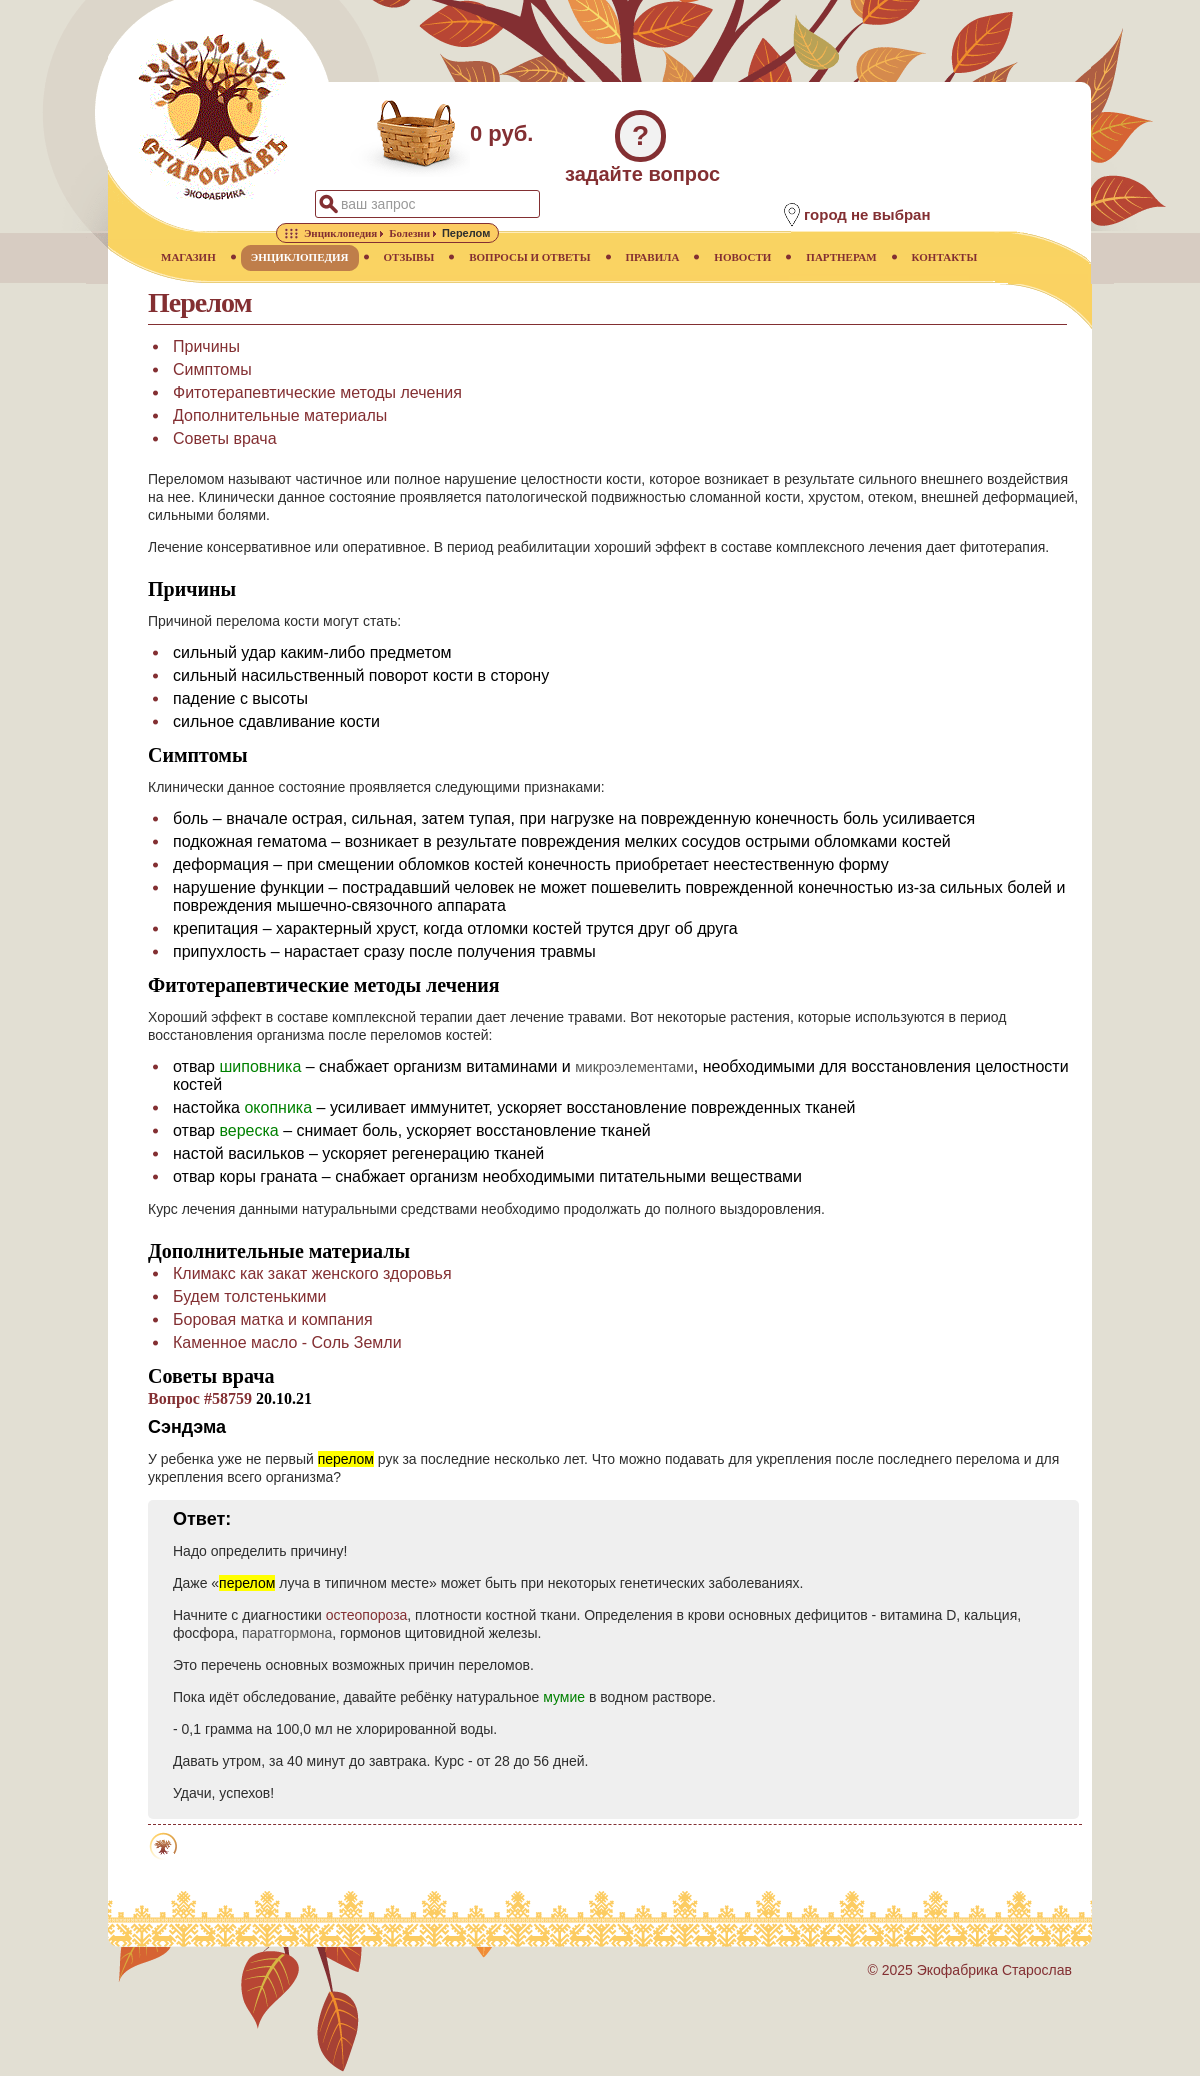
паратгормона (287, 1633)
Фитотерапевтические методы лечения (317, 392)
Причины (206, 346)
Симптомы (212, 369)
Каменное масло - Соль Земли (287, 1342)
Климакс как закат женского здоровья (312, 1273)
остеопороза (367, 1615)
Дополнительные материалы (280, 415)
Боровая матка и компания (273, 1319)
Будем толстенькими (249, 1296)
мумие (564, 1697)
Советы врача (225, 438)
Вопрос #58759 (200, 1398)
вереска (248, 1130)
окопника (278, 1107)
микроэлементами (634, 1067)
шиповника (260, 1066)
